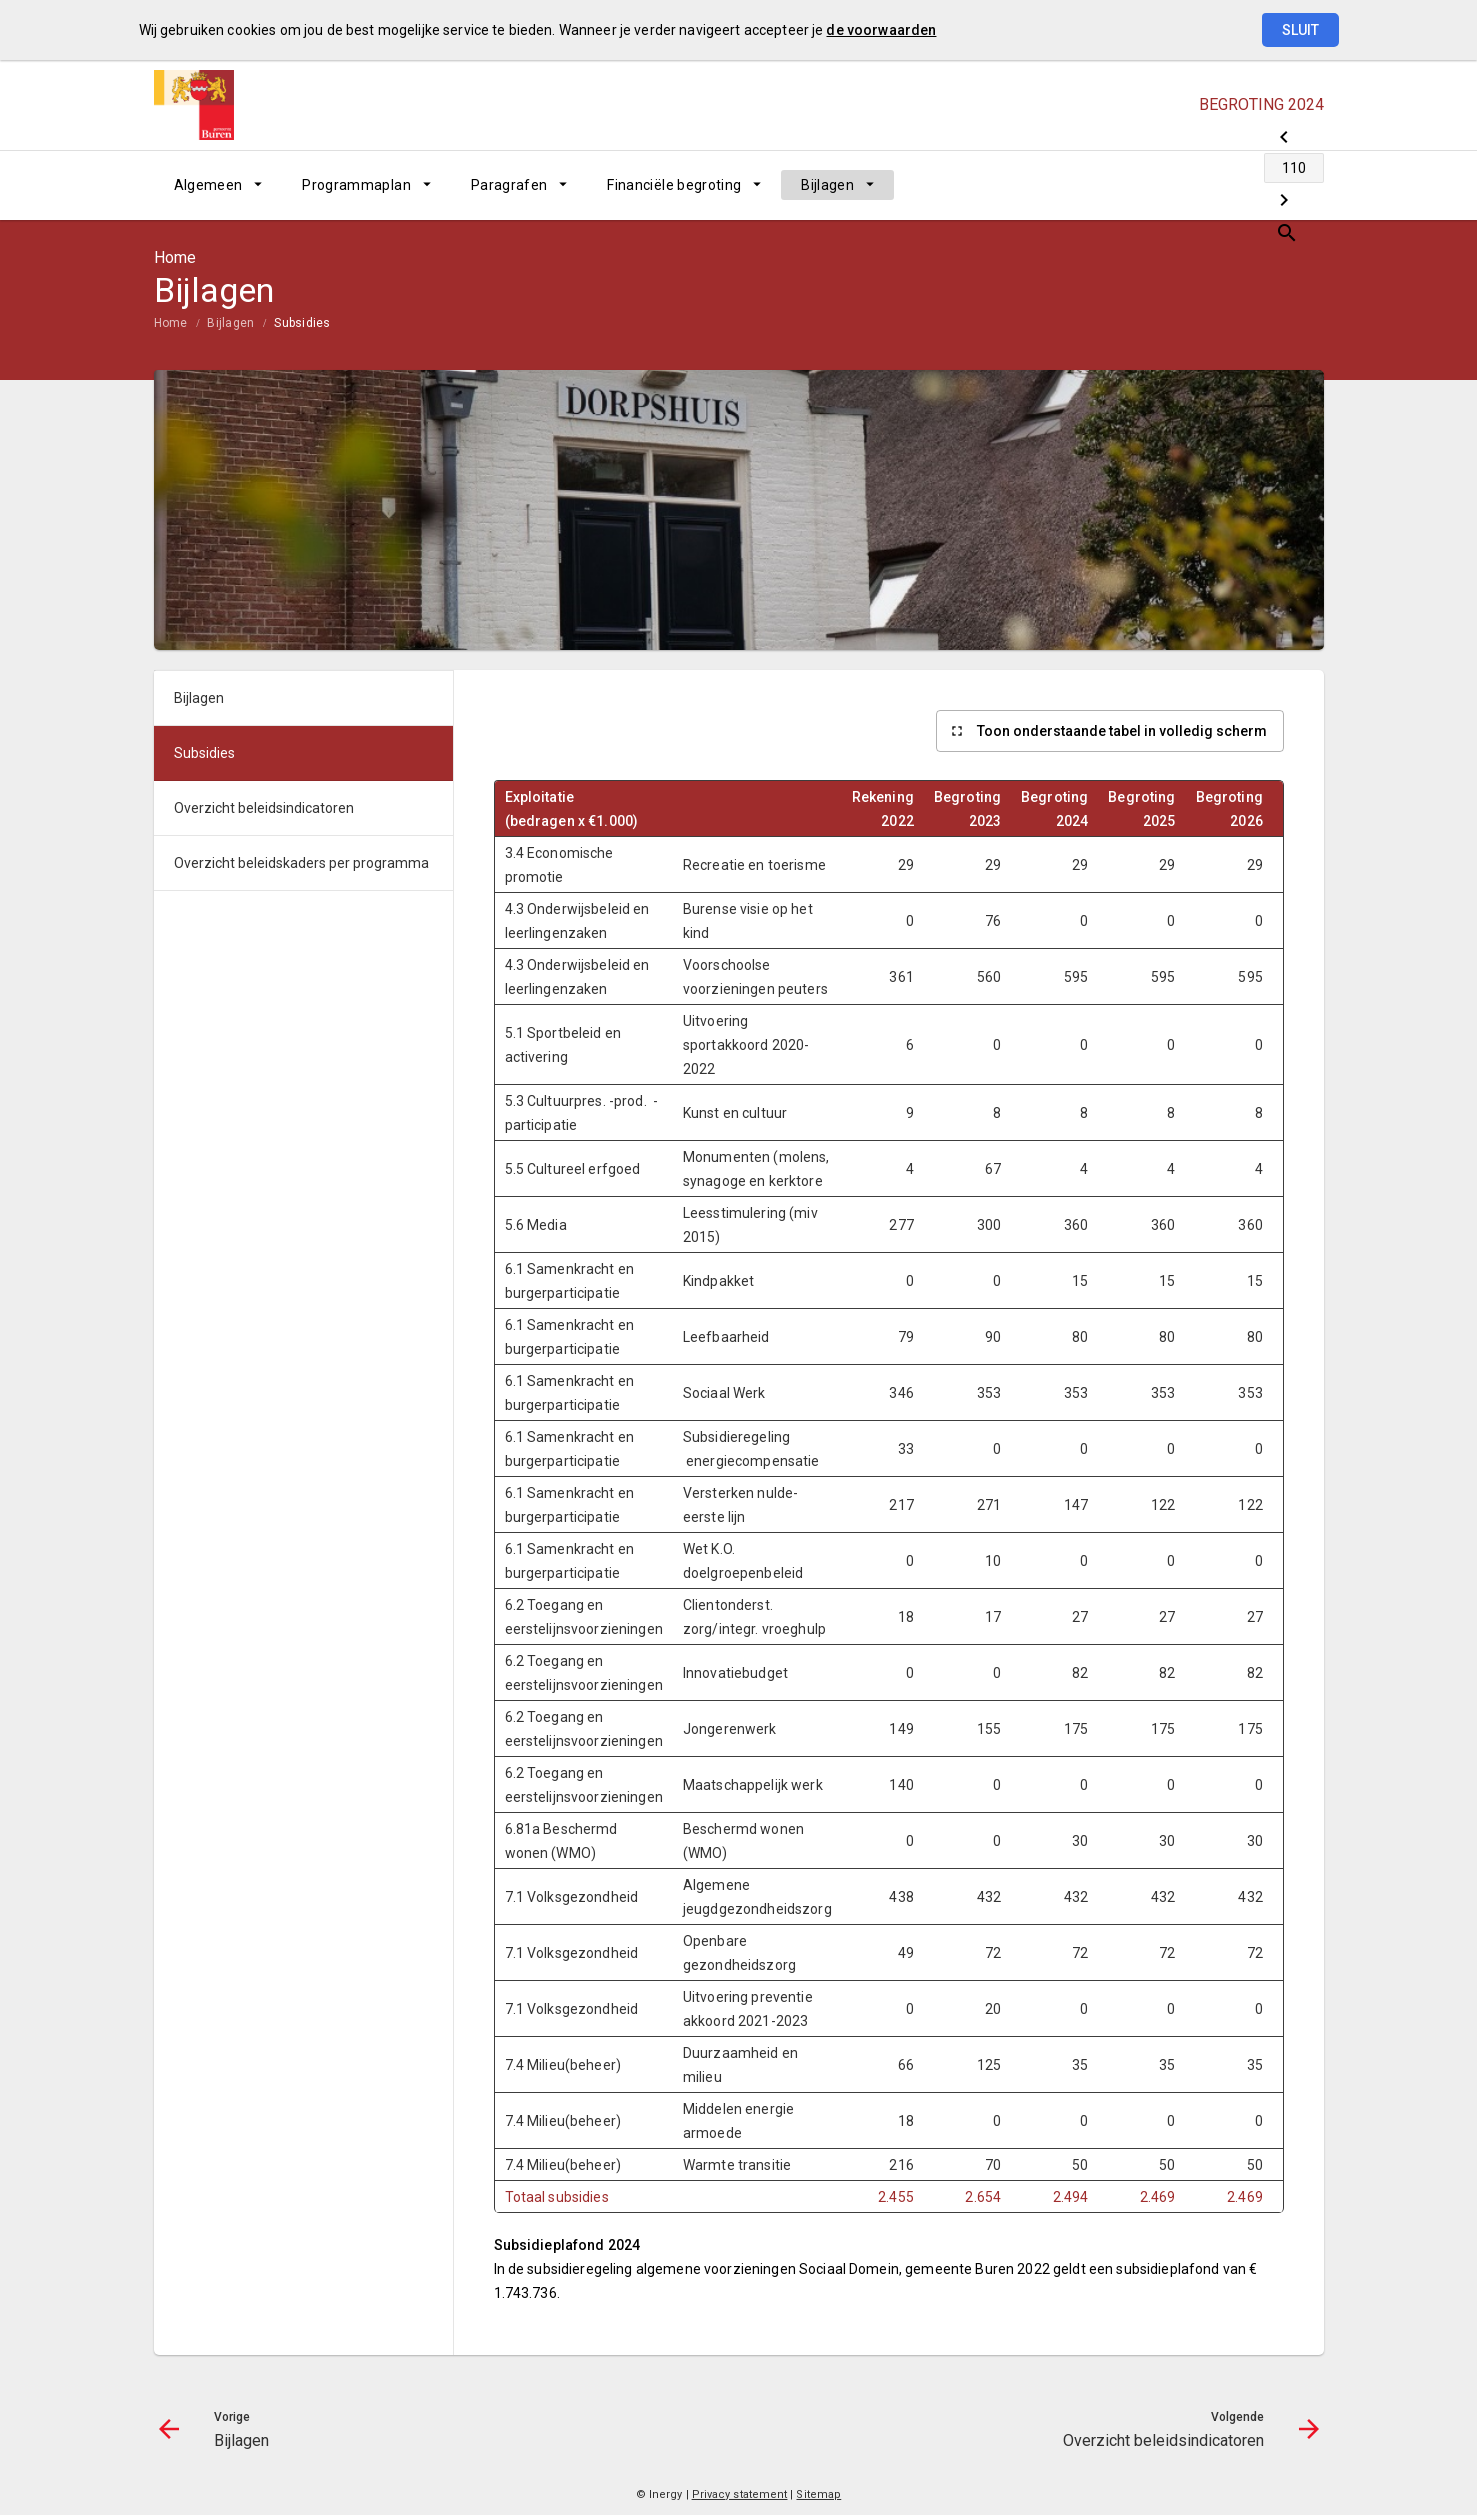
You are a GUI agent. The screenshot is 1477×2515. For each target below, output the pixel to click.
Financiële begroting (674, 185)
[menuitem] (218, 185)
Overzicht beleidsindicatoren (264, 808)
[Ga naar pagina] (1204, 185)
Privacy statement (740, 2494)
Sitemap (818, 2494)
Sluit (1300, 30)
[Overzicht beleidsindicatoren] (1256, 185)
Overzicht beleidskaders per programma (301, 863)
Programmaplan (356, 185)
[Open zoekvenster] (1301, 185)
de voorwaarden (881, 30)
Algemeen (208, 185)
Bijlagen (827, 185)
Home (171, 323)
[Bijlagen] (1151, 185)
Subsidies (302, 323)
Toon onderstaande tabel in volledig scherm (1122, 731)
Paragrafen (509, 185)
